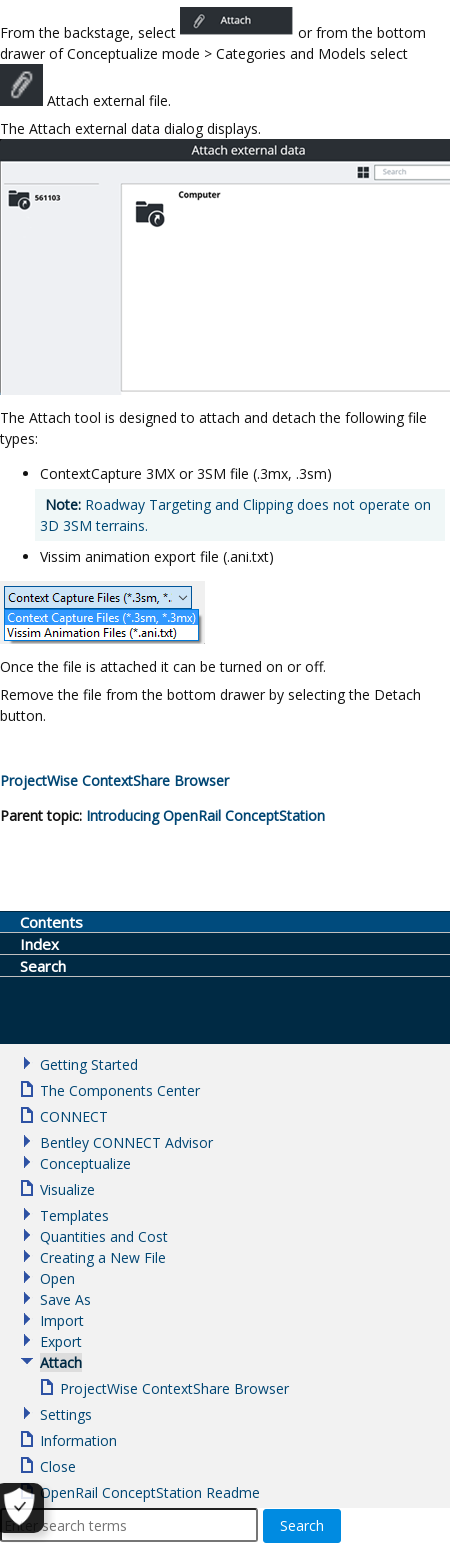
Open (57, 1278)
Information (78, 1440)
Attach (61, 1362)
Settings (66, 1414)
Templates (74, 1215)
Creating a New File (103, 1257)
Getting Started (89, 1064)
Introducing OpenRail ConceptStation (205, 815)
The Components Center (120, 1090)
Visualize (67, 1189)
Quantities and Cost (104, 1236)
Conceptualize (85, 1163)
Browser (114, 780)
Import (62, 1320)
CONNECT (74, 1116)
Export (61, 1341)
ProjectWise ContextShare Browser (174, 1388)
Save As (65, 1299)
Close (58, 1466)
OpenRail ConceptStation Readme (150, 1492)
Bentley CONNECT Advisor (126, 1142)
